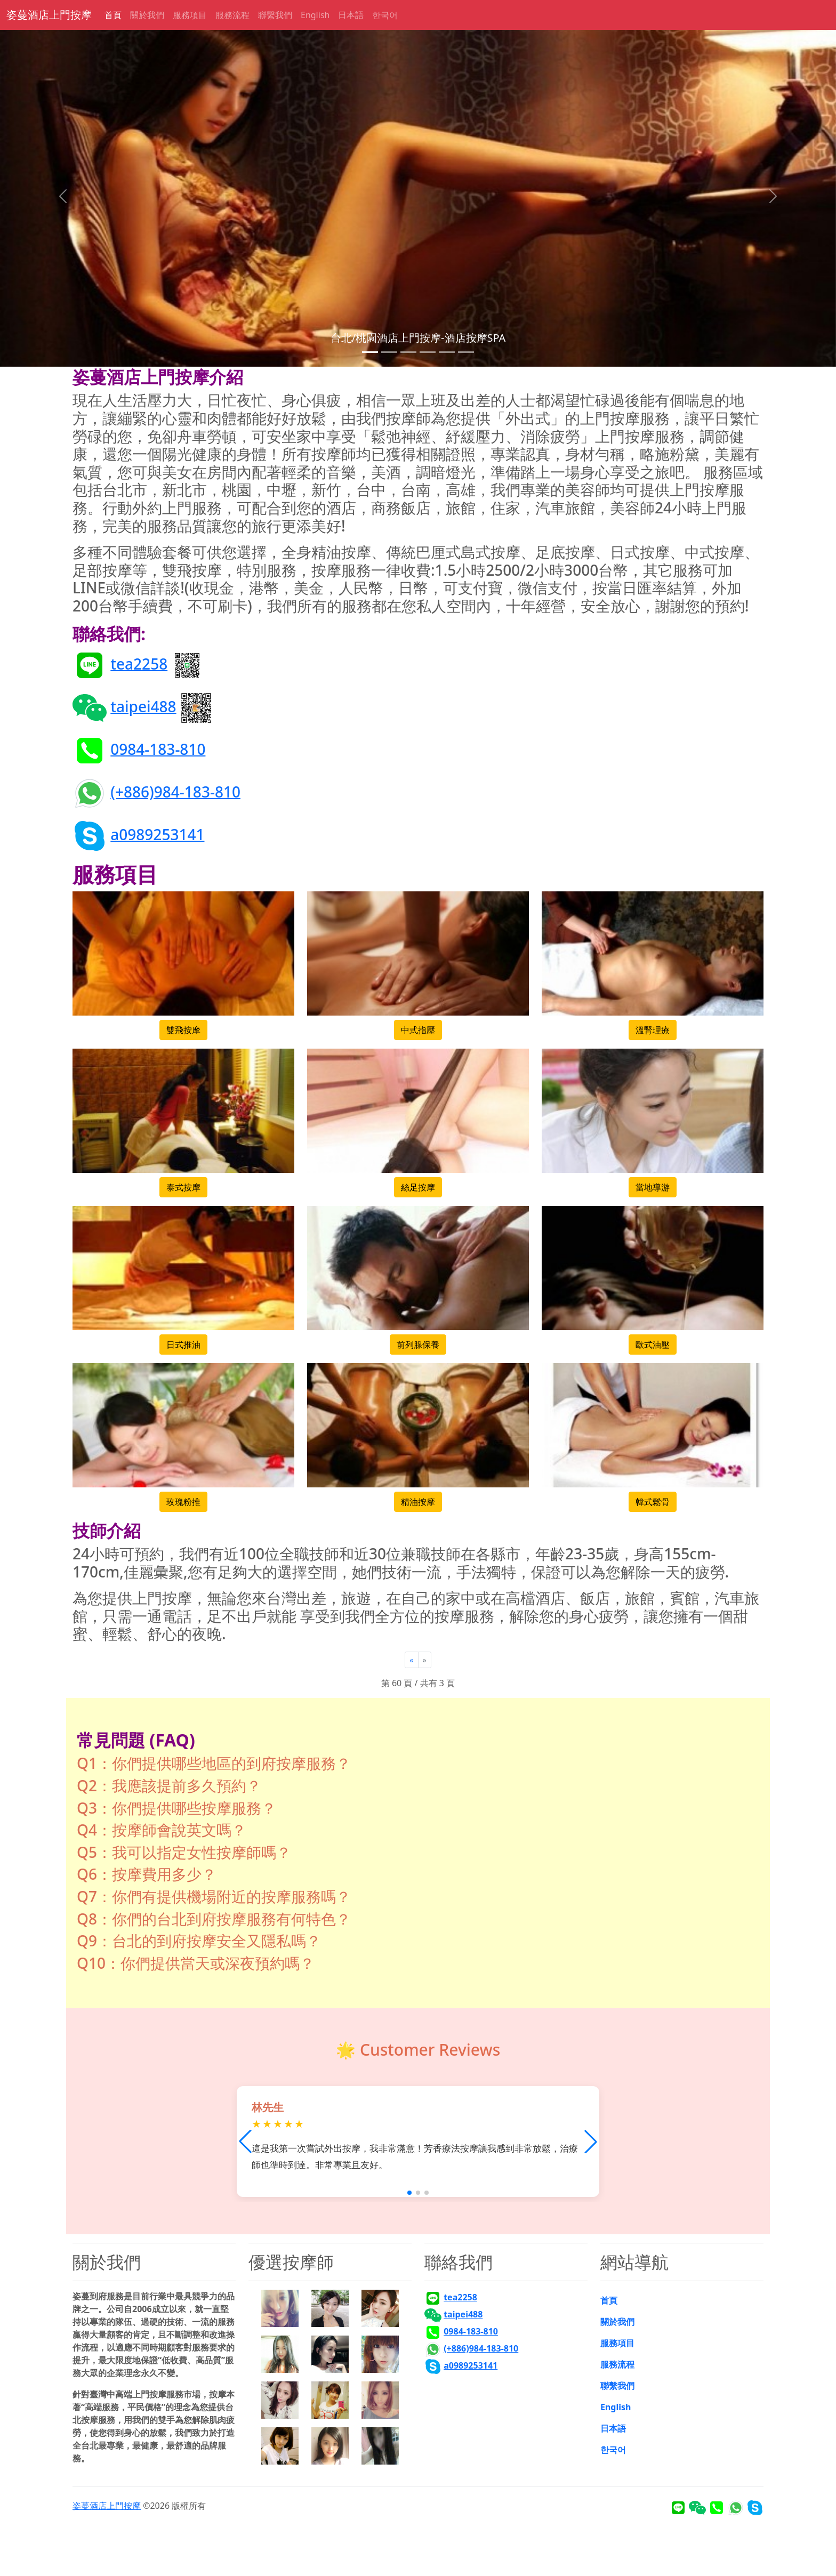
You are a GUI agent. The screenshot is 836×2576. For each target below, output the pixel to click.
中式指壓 (418, 1030)
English (315, 15)
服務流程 (232, 15)
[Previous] (411, 1660)
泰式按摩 (183, 1187)
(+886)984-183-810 (175, 791)
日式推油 (183, 1344)
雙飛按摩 (183, 1030)
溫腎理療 (653, 1030)
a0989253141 (157, 834)
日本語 (351, 15)
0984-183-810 (157, 748)
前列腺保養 (418, 1344)
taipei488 (143, 706)
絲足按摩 (418, 1187)
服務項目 (190, 15)
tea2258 (138, 663)
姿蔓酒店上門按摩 (49, 14)
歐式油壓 (653, 1344)
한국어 (385, 15)
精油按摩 (418, 1502)
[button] (590, 2141)
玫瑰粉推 (183, 1502)
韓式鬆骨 (653, 1502)
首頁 (113, 15)
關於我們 (147, 15)
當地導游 (653, 1187)
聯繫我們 (275, 15)
